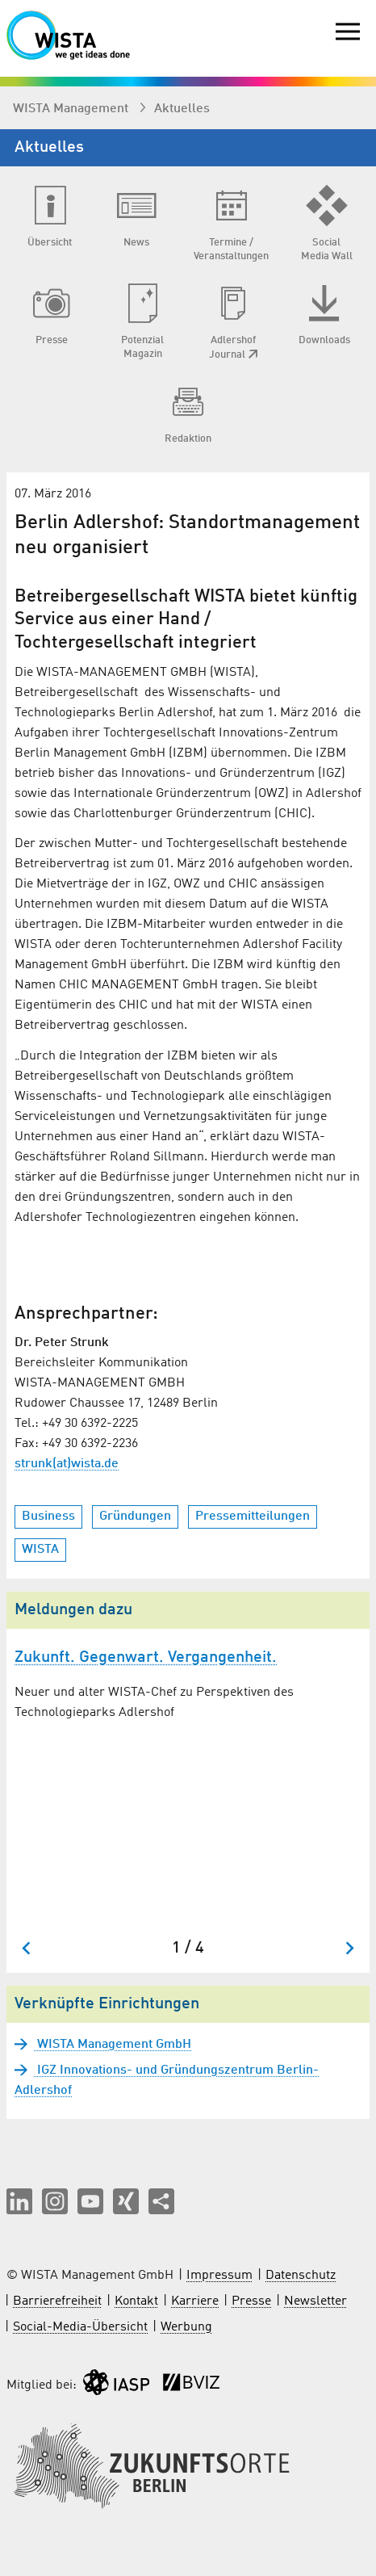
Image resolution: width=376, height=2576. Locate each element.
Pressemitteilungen (252, 1516)
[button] (19, 2201)
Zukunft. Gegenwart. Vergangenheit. (146, 1658)
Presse (251, 2301)
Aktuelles (182, 109)
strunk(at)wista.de (67, 1464)
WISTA (40, 1549)
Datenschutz (300, 2275)
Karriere (195, 2301)
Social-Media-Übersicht (80, 2327)
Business (48, 1516)
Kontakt (136, 2301)
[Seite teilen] (161, 2201)
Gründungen (135, 1516)
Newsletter (315, 2301)
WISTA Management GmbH (112, 2044)
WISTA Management (72, 109)
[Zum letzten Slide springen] (27, 1948)
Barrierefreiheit (57, 2301)
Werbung (186, 2327)
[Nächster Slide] (348, 1948)
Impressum (219, 2275)
